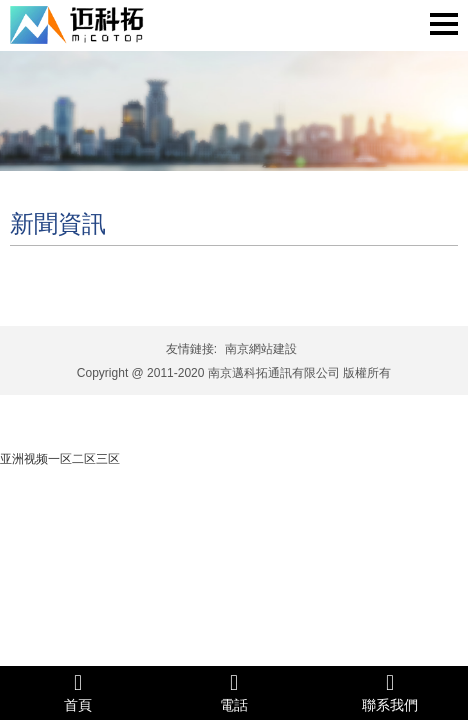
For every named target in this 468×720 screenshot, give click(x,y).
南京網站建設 (261, 349)
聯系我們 (390, 692)
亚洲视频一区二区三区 (60, 459)
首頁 (78, 692)
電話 (234, 692)
